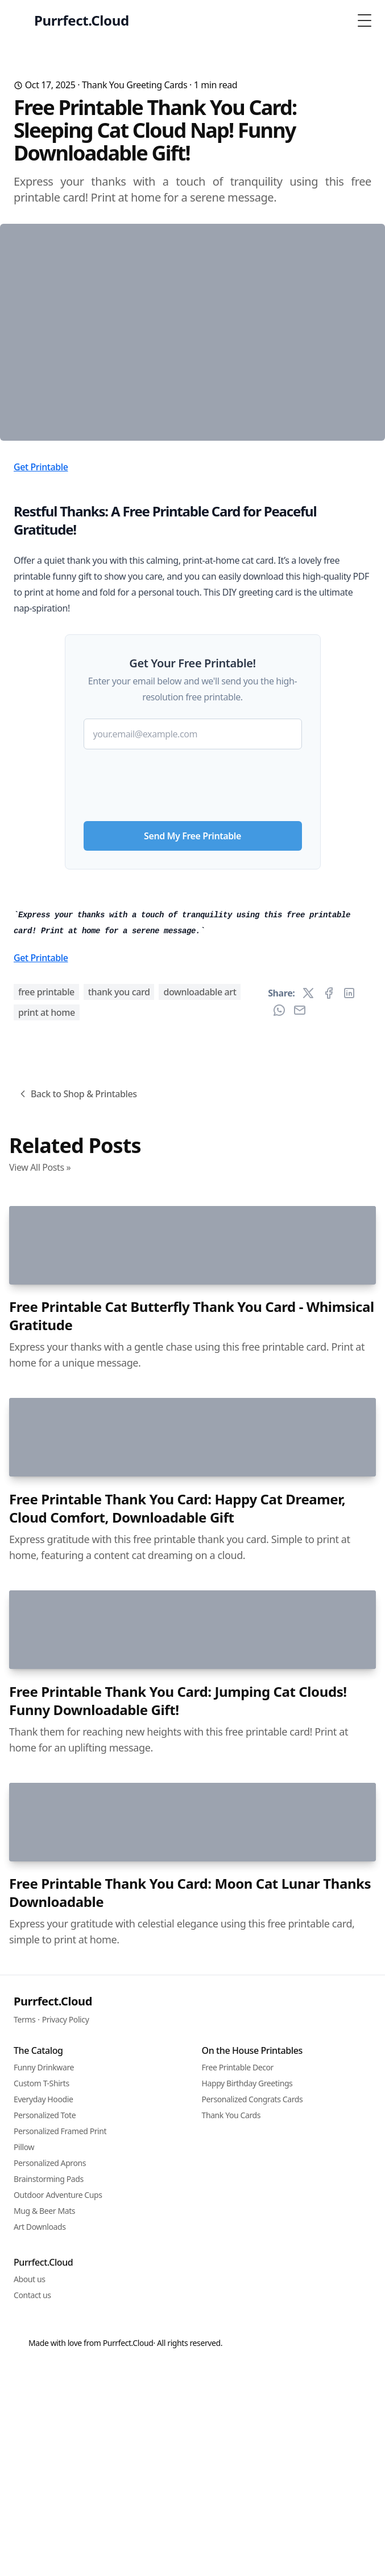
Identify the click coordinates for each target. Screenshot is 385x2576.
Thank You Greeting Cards (134, 85)
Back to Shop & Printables (77, 1620)
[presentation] (192, 949)
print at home (46, 1539)
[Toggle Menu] (364, 20)
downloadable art (199, 1518)
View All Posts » (40, 1694)
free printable (46, 1518)
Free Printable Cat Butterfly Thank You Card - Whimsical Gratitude (191, 2132)
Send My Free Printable (192, 1004)
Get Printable (41, 635)
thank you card (119, 1518)
